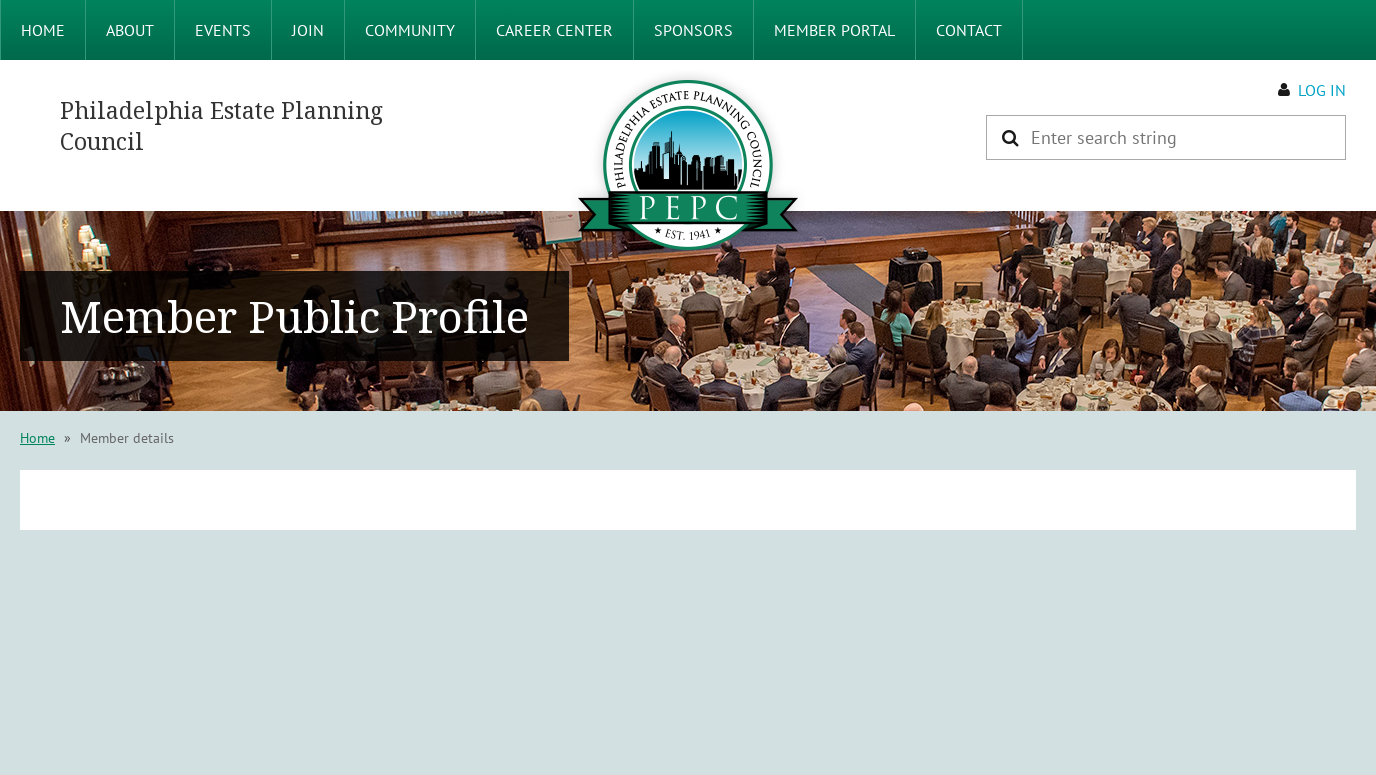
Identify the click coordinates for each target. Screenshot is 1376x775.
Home (37, 438)
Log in (1322, 90)
